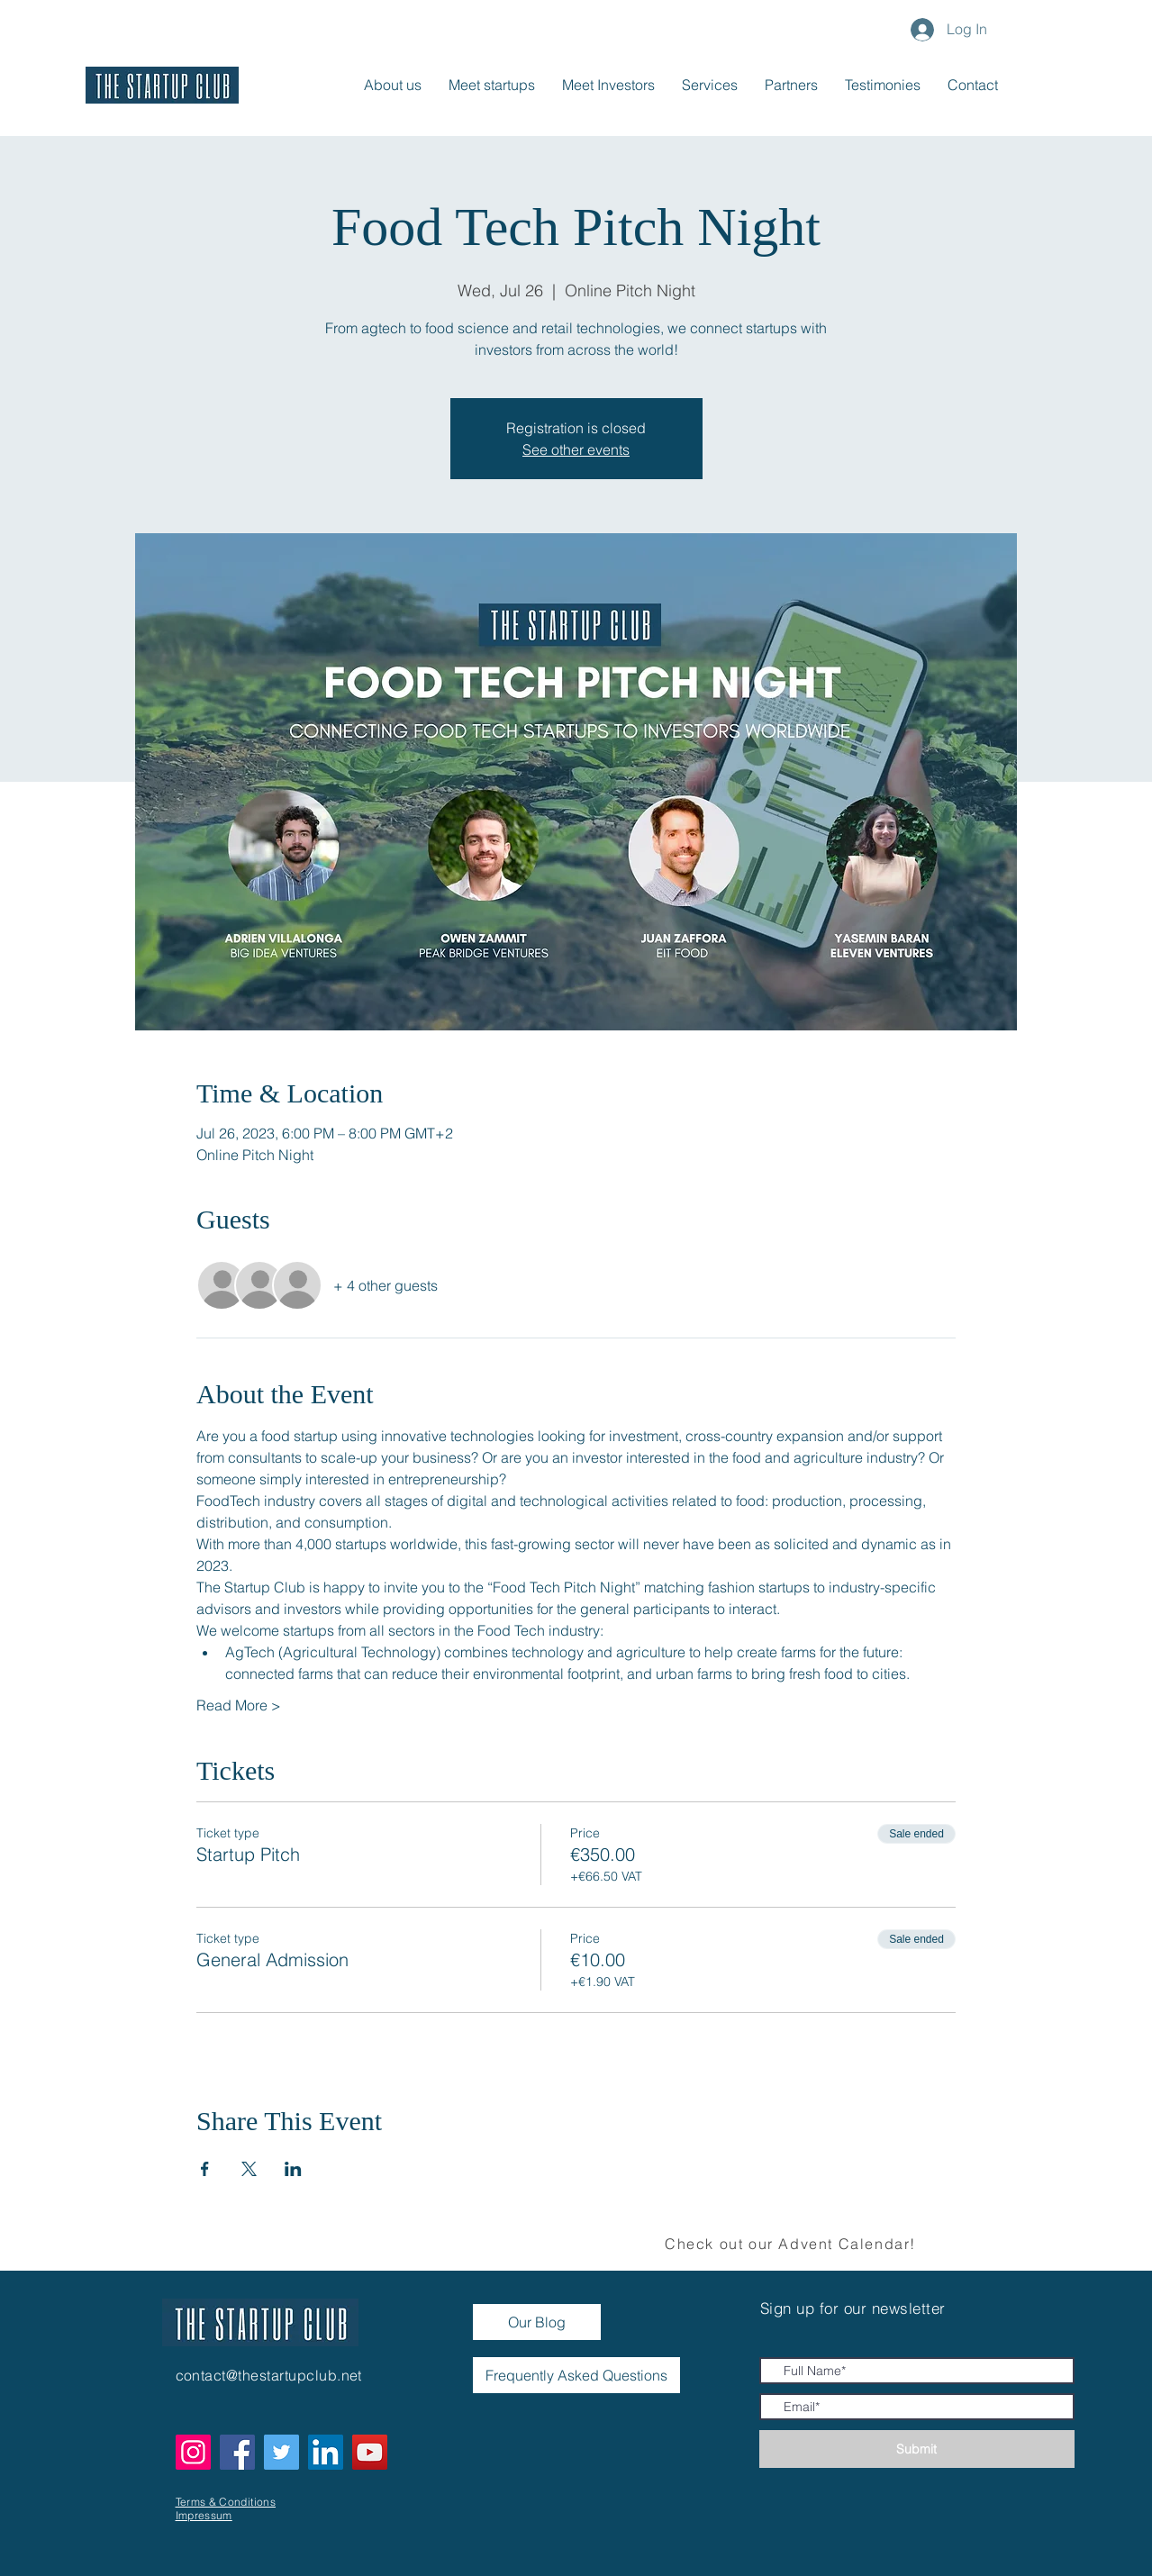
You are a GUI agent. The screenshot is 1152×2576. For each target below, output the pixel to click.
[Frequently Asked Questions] (576, 2375)
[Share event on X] (249, 2169)
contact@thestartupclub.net (269, 2375)
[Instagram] (193, 2452)
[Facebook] (237, 2452)
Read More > (238, 1705)
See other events (576, 449)
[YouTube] (369, 2452)
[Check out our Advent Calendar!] (793, 2244)
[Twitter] (281, 2452)
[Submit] (917, 2449)
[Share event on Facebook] (204, 2169)
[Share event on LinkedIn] (293, 2169)
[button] (972, 84)
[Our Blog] (537, 2322)
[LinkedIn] (325, 2452)
